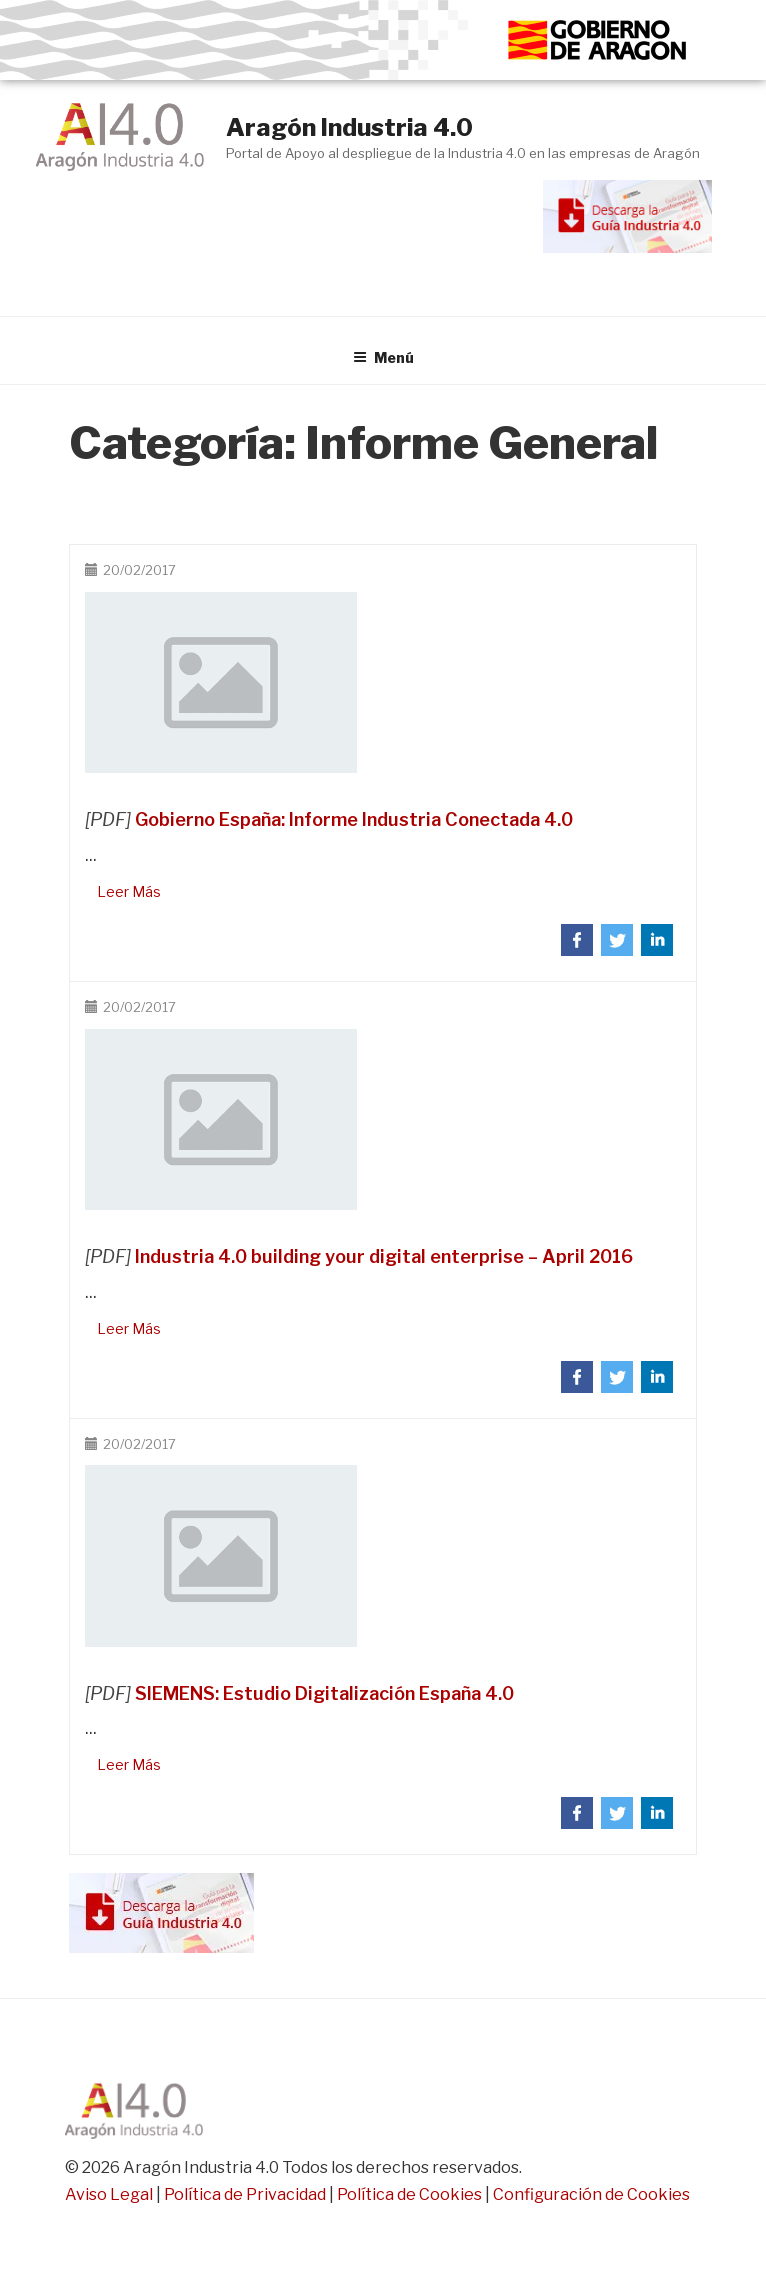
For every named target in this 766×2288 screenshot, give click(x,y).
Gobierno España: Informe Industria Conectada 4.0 (354, 819)
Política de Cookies (409, 2194)
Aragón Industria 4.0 (349, 127)
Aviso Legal (109, 2194)
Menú (383, 357)
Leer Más (129, 891)
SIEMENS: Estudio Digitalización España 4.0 (324, 1693)
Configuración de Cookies (591, 2194)
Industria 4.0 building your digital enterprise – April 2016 (384, 1256)
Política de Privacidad (245, 2194)
